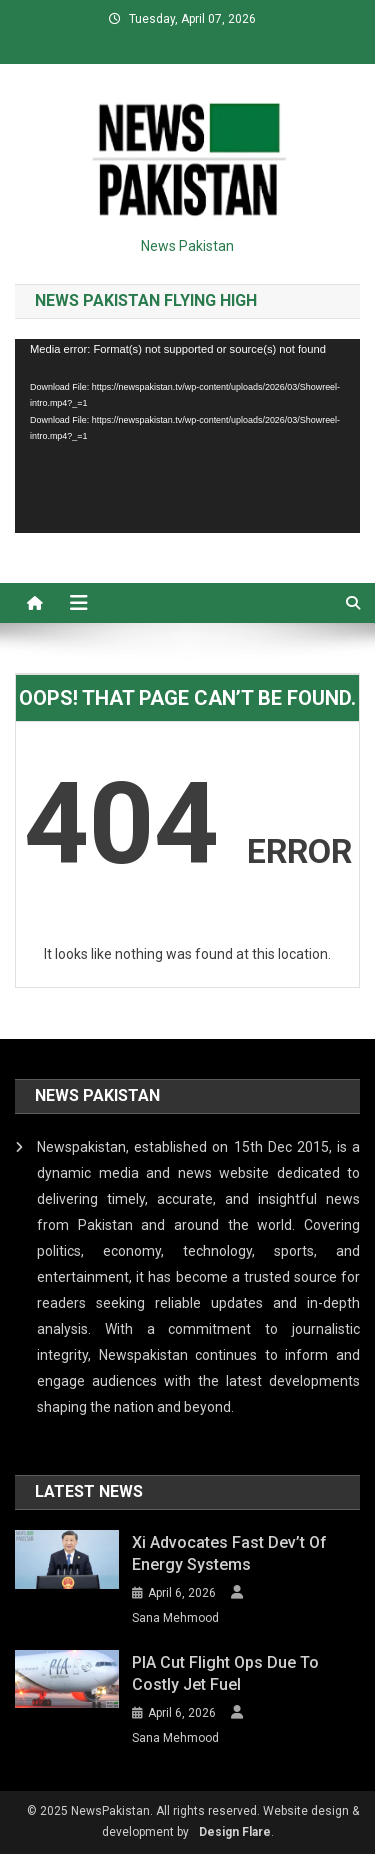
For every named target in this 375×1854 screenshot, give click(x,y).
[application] (187, 436)
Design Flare (235, 1832)
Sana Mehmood (175, 1618)
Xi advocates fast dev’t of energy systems (229, 1553)
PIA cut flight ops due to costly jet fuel (225, 1673)
